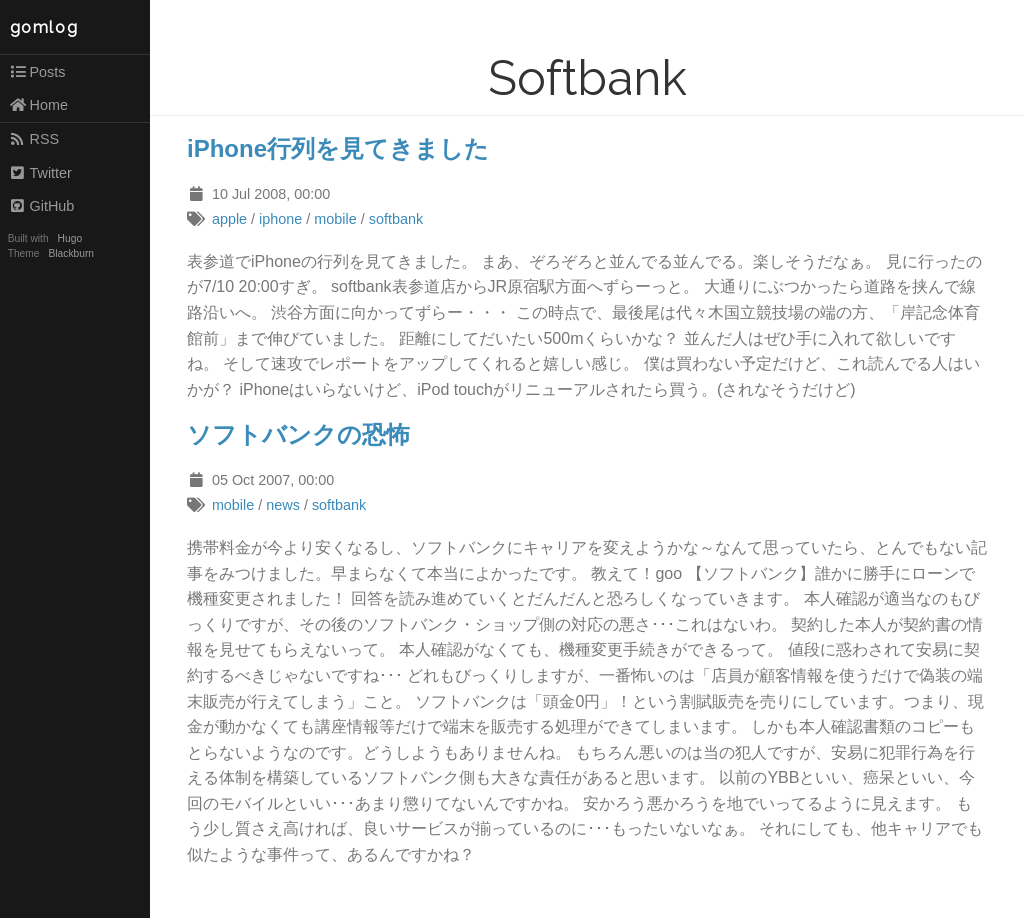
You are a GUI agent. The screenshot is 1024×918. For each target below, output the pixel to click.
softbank (396, 219)
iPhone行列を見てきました (338, 148)
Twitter (40, 173)
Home (38, 105)
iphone (280, 219)
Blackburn (72, 253)
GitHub (42, 206)
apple (229, 219)
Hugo (70, 238)
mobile (335, 219)
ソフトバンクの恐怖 (298, 434)
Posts (37, 72)
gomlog (44, 27)
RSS (34, 139)
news (283, 505)
